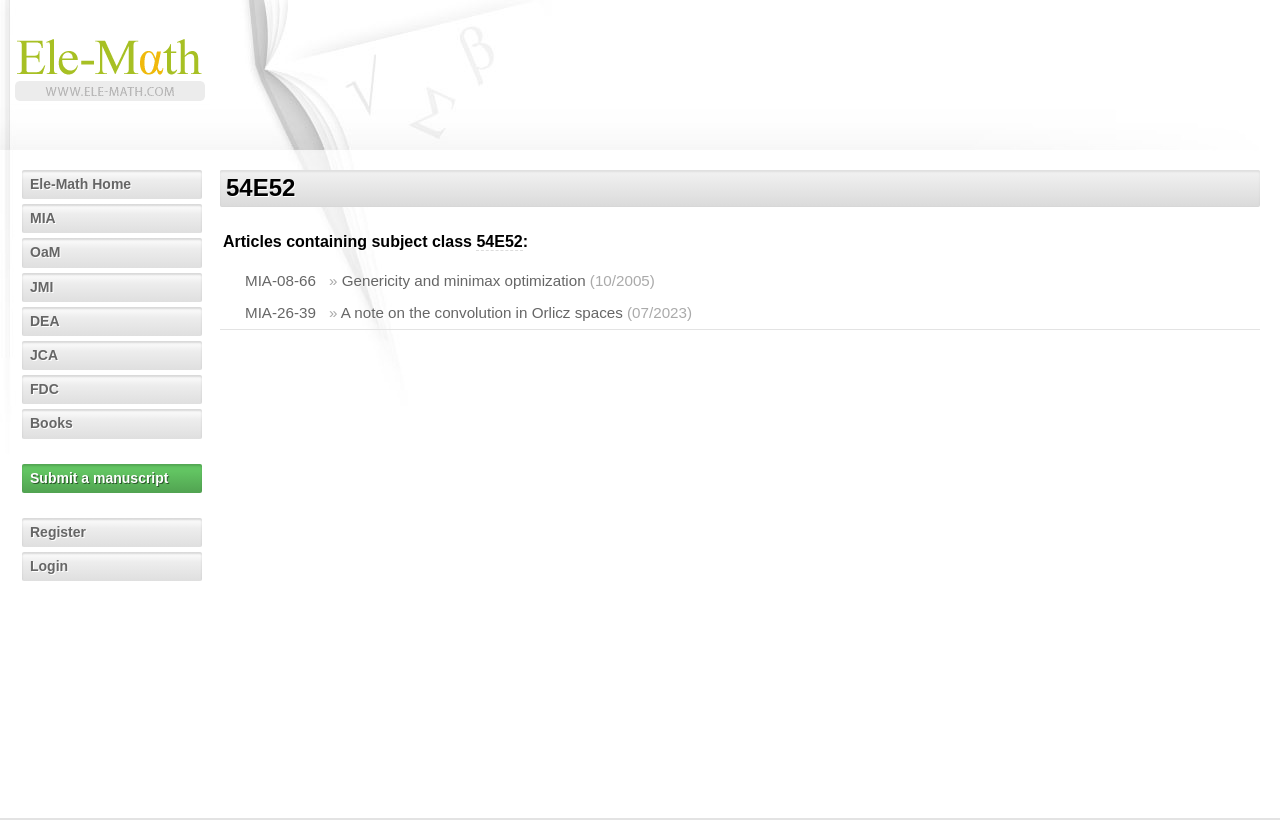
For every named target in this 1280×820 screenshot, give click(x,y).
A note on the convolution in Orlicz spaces (482, 312)
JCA (44, 355)
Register (58, 532)
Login (49, 566)
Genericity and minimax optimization (464, 280)
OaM (45, 252)
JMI (41, 287)
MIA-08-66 (280, 280)
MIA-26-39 (280, 312)
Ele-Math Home (80, 184)
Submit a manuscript (99, 478)
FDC (44, 389)
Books (51, 423)
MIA (43, 218)
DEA (45, 321)
